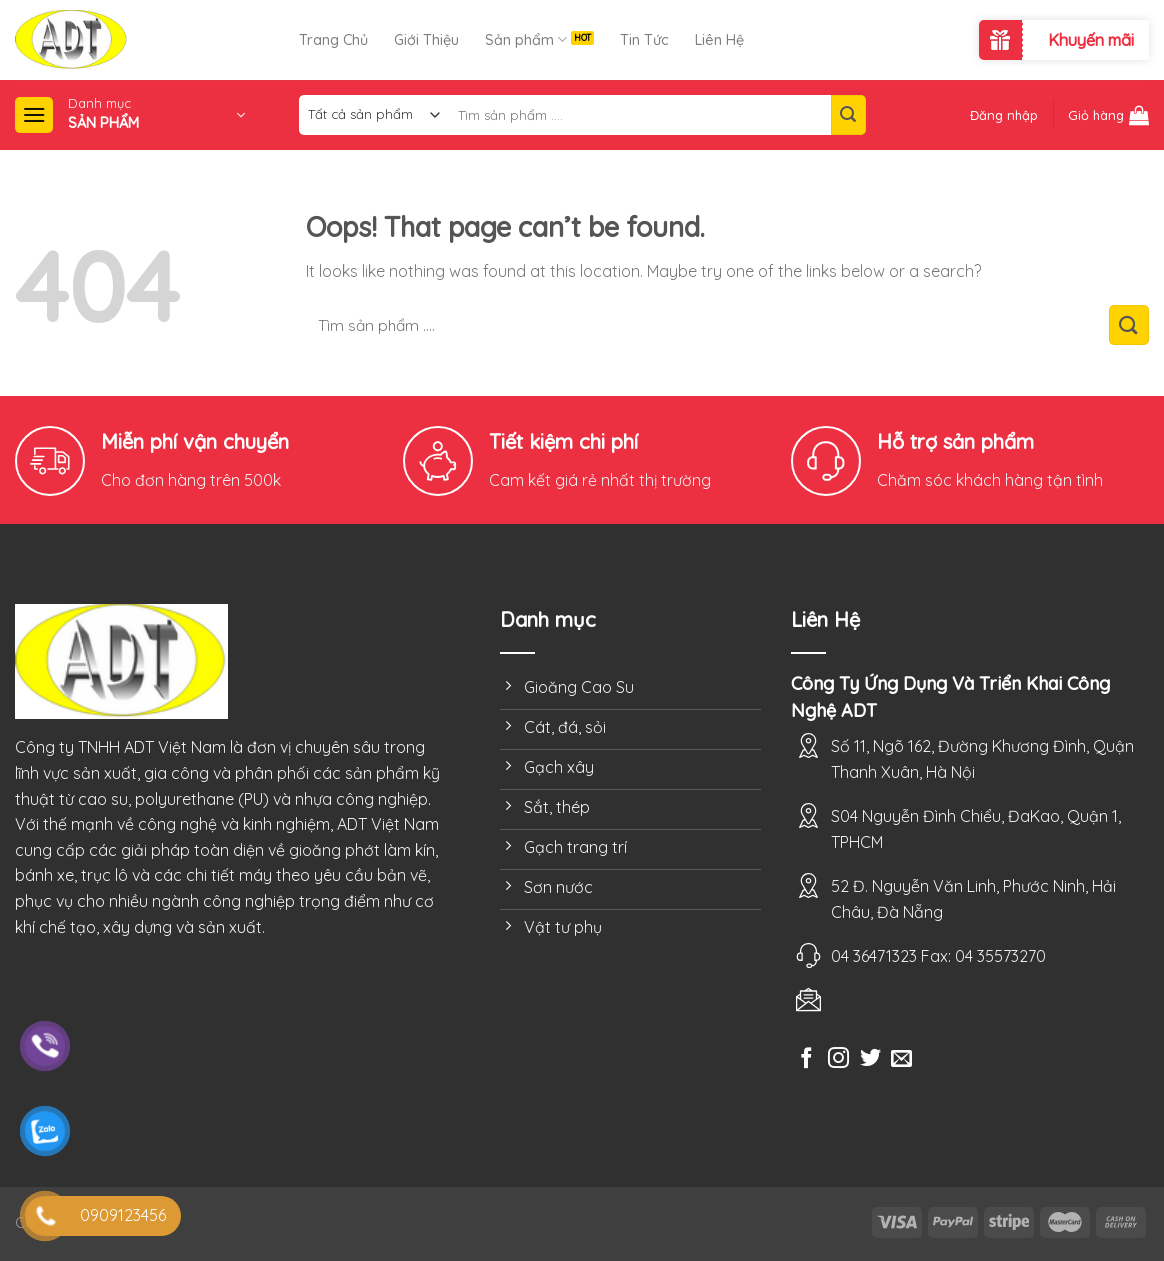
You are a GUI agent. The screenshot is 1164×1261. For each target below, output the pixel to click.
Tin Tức (644, 40)
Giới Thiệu (426, 40)
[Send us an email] (901, 1059)
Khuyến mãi (1091, 40)
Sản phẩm (526, 39)
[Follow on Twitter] (870, 1059)
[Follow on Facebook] (806, 1059)
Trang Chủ (333, 40)
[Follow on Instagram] (838, 1059)
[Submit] (848, 115)
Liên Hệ (719, 40)
